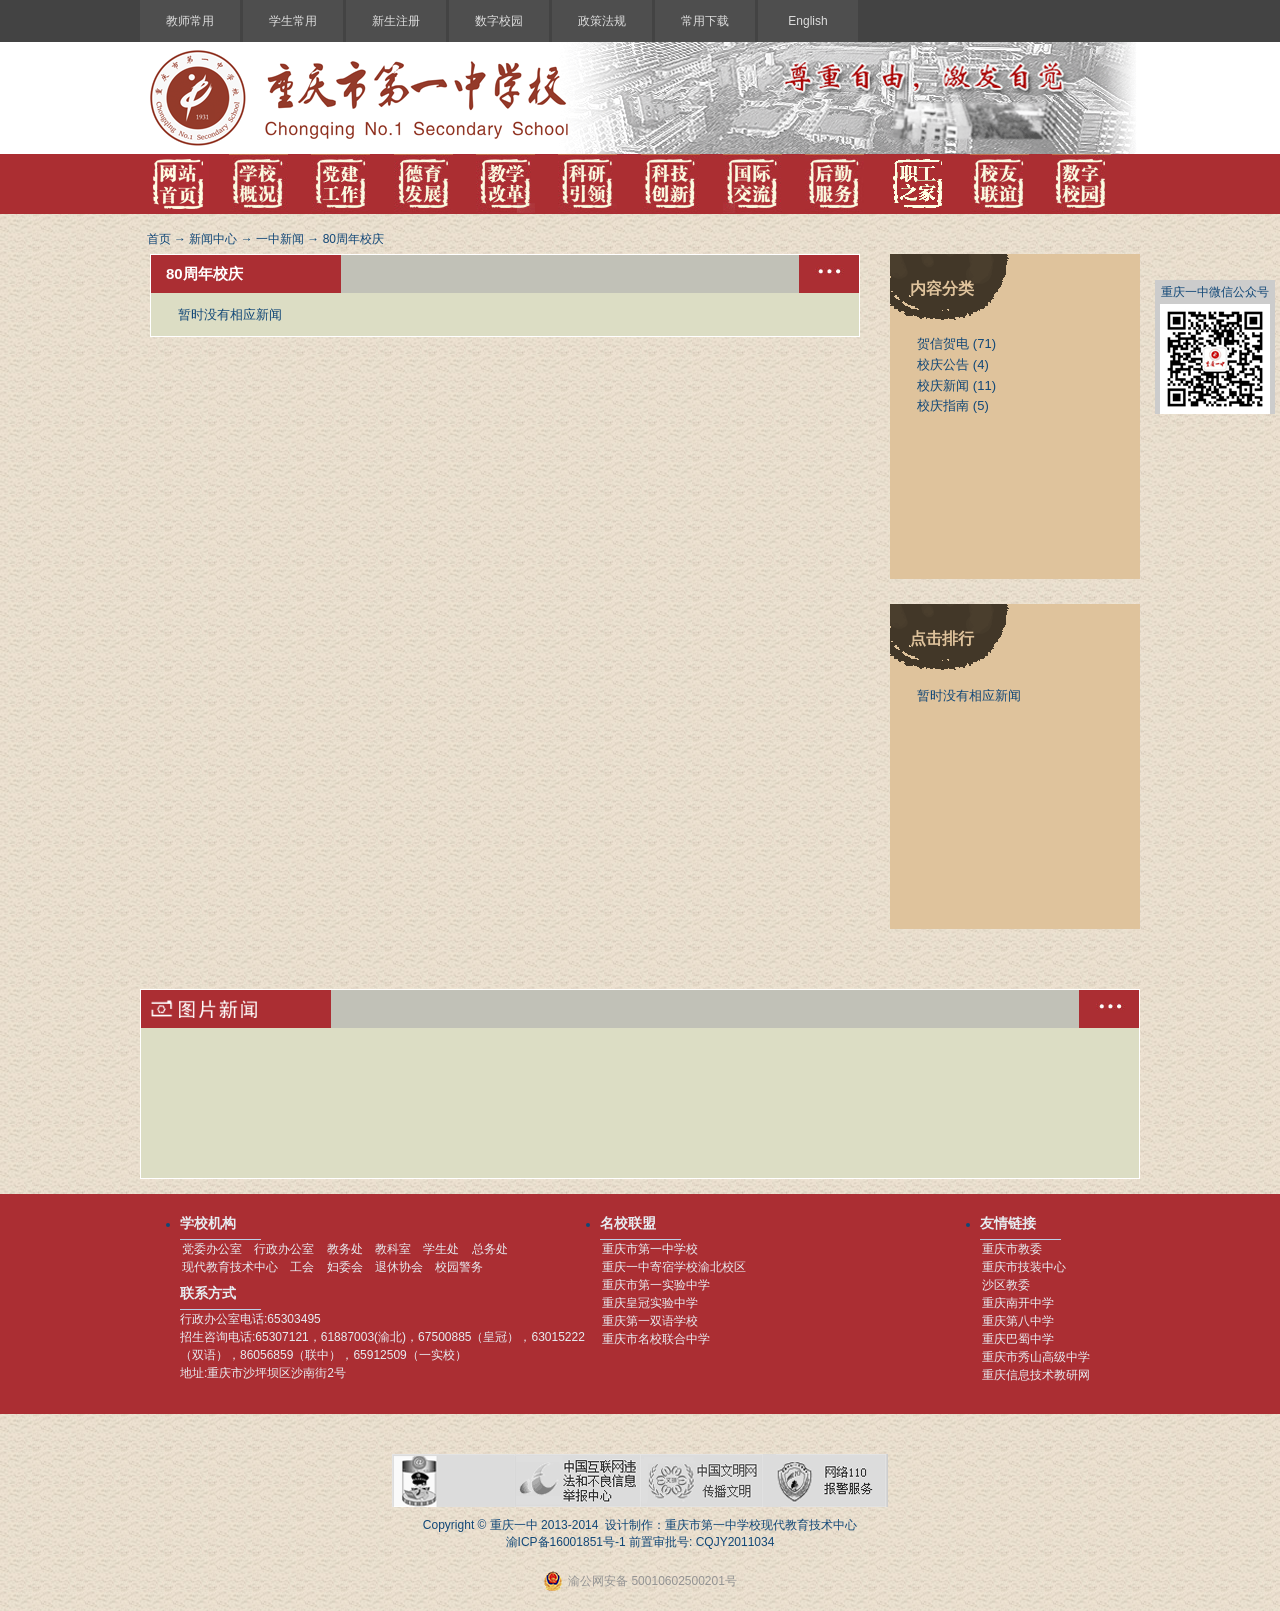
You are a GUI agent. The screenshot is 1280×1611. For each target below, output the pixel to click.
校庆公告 (943, 364)
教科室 (393, 1249)
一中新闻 (280, 239)
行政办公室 (284, 1249)
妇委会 (345, 1267)
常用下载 (705, 21)
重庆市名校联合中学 (656, 1339)
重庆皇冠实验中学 (650, 1303)
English (807, 21)
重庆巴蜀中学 (1018, 1339)
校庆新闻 (943, 385)
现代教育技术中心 (230, 1267)
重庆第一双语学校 (650, 1321)
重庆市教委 (1012, 1249)
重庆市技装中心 (1024, 1267)
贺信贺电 (943, 343)
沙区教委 (1006, 1285)
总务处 (490, 1249)
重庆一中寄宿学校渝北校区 (674, 1267)
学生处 (441, 1249)
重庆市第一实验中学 (656, 1285)
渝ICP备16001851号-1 (566, 1542)
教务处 (345, 1249)
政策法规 (602, 21)
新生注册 (396, 21)
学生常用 (293, 21)
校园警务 (459, 1267)
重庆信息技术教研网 (1036, 1375)
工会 (302, 1267)
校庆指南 (943, 405)
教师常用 (190, 21)
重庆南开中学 (1018, 1303)
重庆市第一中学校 (650, 1249)
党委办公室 (212, 1249)
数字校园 (499, 21)
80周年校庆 (353, 239)
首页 (159, 239)
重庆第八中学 (1018, 1321)
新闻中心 (213, 239)
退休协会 (399, 1267)
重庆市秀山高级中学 (1036, 1357)
